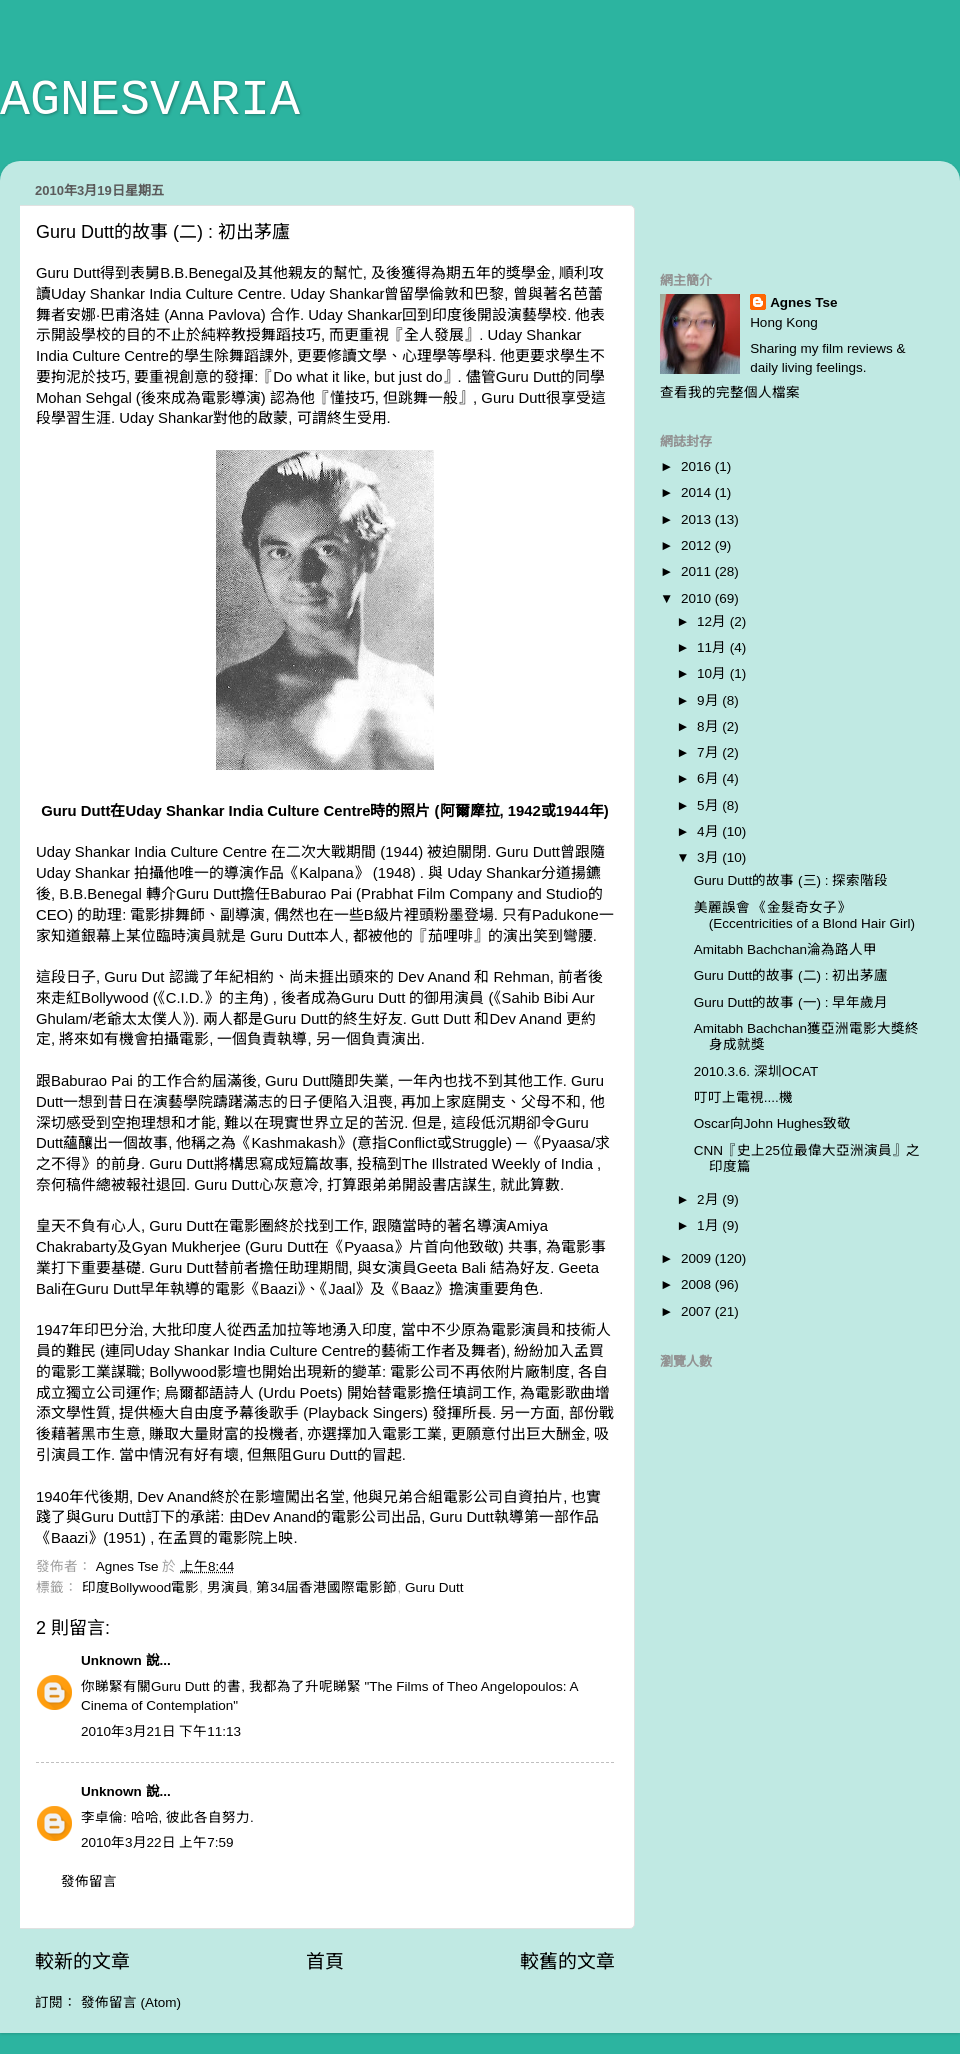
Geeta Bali (451, 1268)
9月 (709, 700)
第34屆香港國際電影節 (326, 1587)
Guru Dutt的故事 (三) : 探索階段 (791, 880)
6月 (709, 778)
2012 (698, 545)
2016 (698, 466)
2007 (698, 1311)
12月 (713, 621)
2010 (698, 598)
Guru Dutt (434, 1587)
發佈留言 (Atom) (131, 2002)
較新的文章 (82, 1961)
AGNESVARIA (150, 100)
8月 (709, 726)
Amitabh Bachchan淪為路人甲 (785, 949)
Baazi (278, 1289)
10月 (713, 673)
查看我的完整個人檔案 (730, 392)
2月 (709, 1199)
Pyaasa (567, 1143)
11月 (713, 647)
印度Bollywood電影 (141, 1587)
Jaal (341, 1289)
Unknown (111, 1660)
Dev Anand (434, 977)
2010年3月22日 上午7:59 (157, 1842)
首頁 (325, 1961)
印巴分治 (114, 1330)
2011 (698, 571)
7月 (709, 752)
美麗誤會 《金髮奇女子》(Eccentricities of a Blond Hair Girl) (804, 915)
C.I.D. (185, 998)
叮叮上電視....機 (743, 1097)
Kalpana (326, 873)
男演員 (228, 1587)
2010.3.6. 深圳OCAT (756, 1071)
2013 (698, 519)
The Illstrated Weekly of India (499, 1164)
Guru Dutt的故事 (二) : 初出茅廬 (791, 975)
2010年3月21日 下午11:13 (161, 1731)
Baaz (417, 1289)
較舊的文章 (567, 1961)
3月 (709, 857)
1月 (709, 1225)
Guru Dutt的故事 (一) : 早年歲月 (791, 1002)
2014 (698, 492)
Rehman (522, 977)
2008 (698, 1284)
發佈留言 (89, 1881)
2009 (698, 1258)
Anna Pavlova (215, 315)
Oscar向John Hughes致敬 (773, 1123)
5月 (709, 805)
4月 (709, 831)
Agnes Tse (803, 302)
